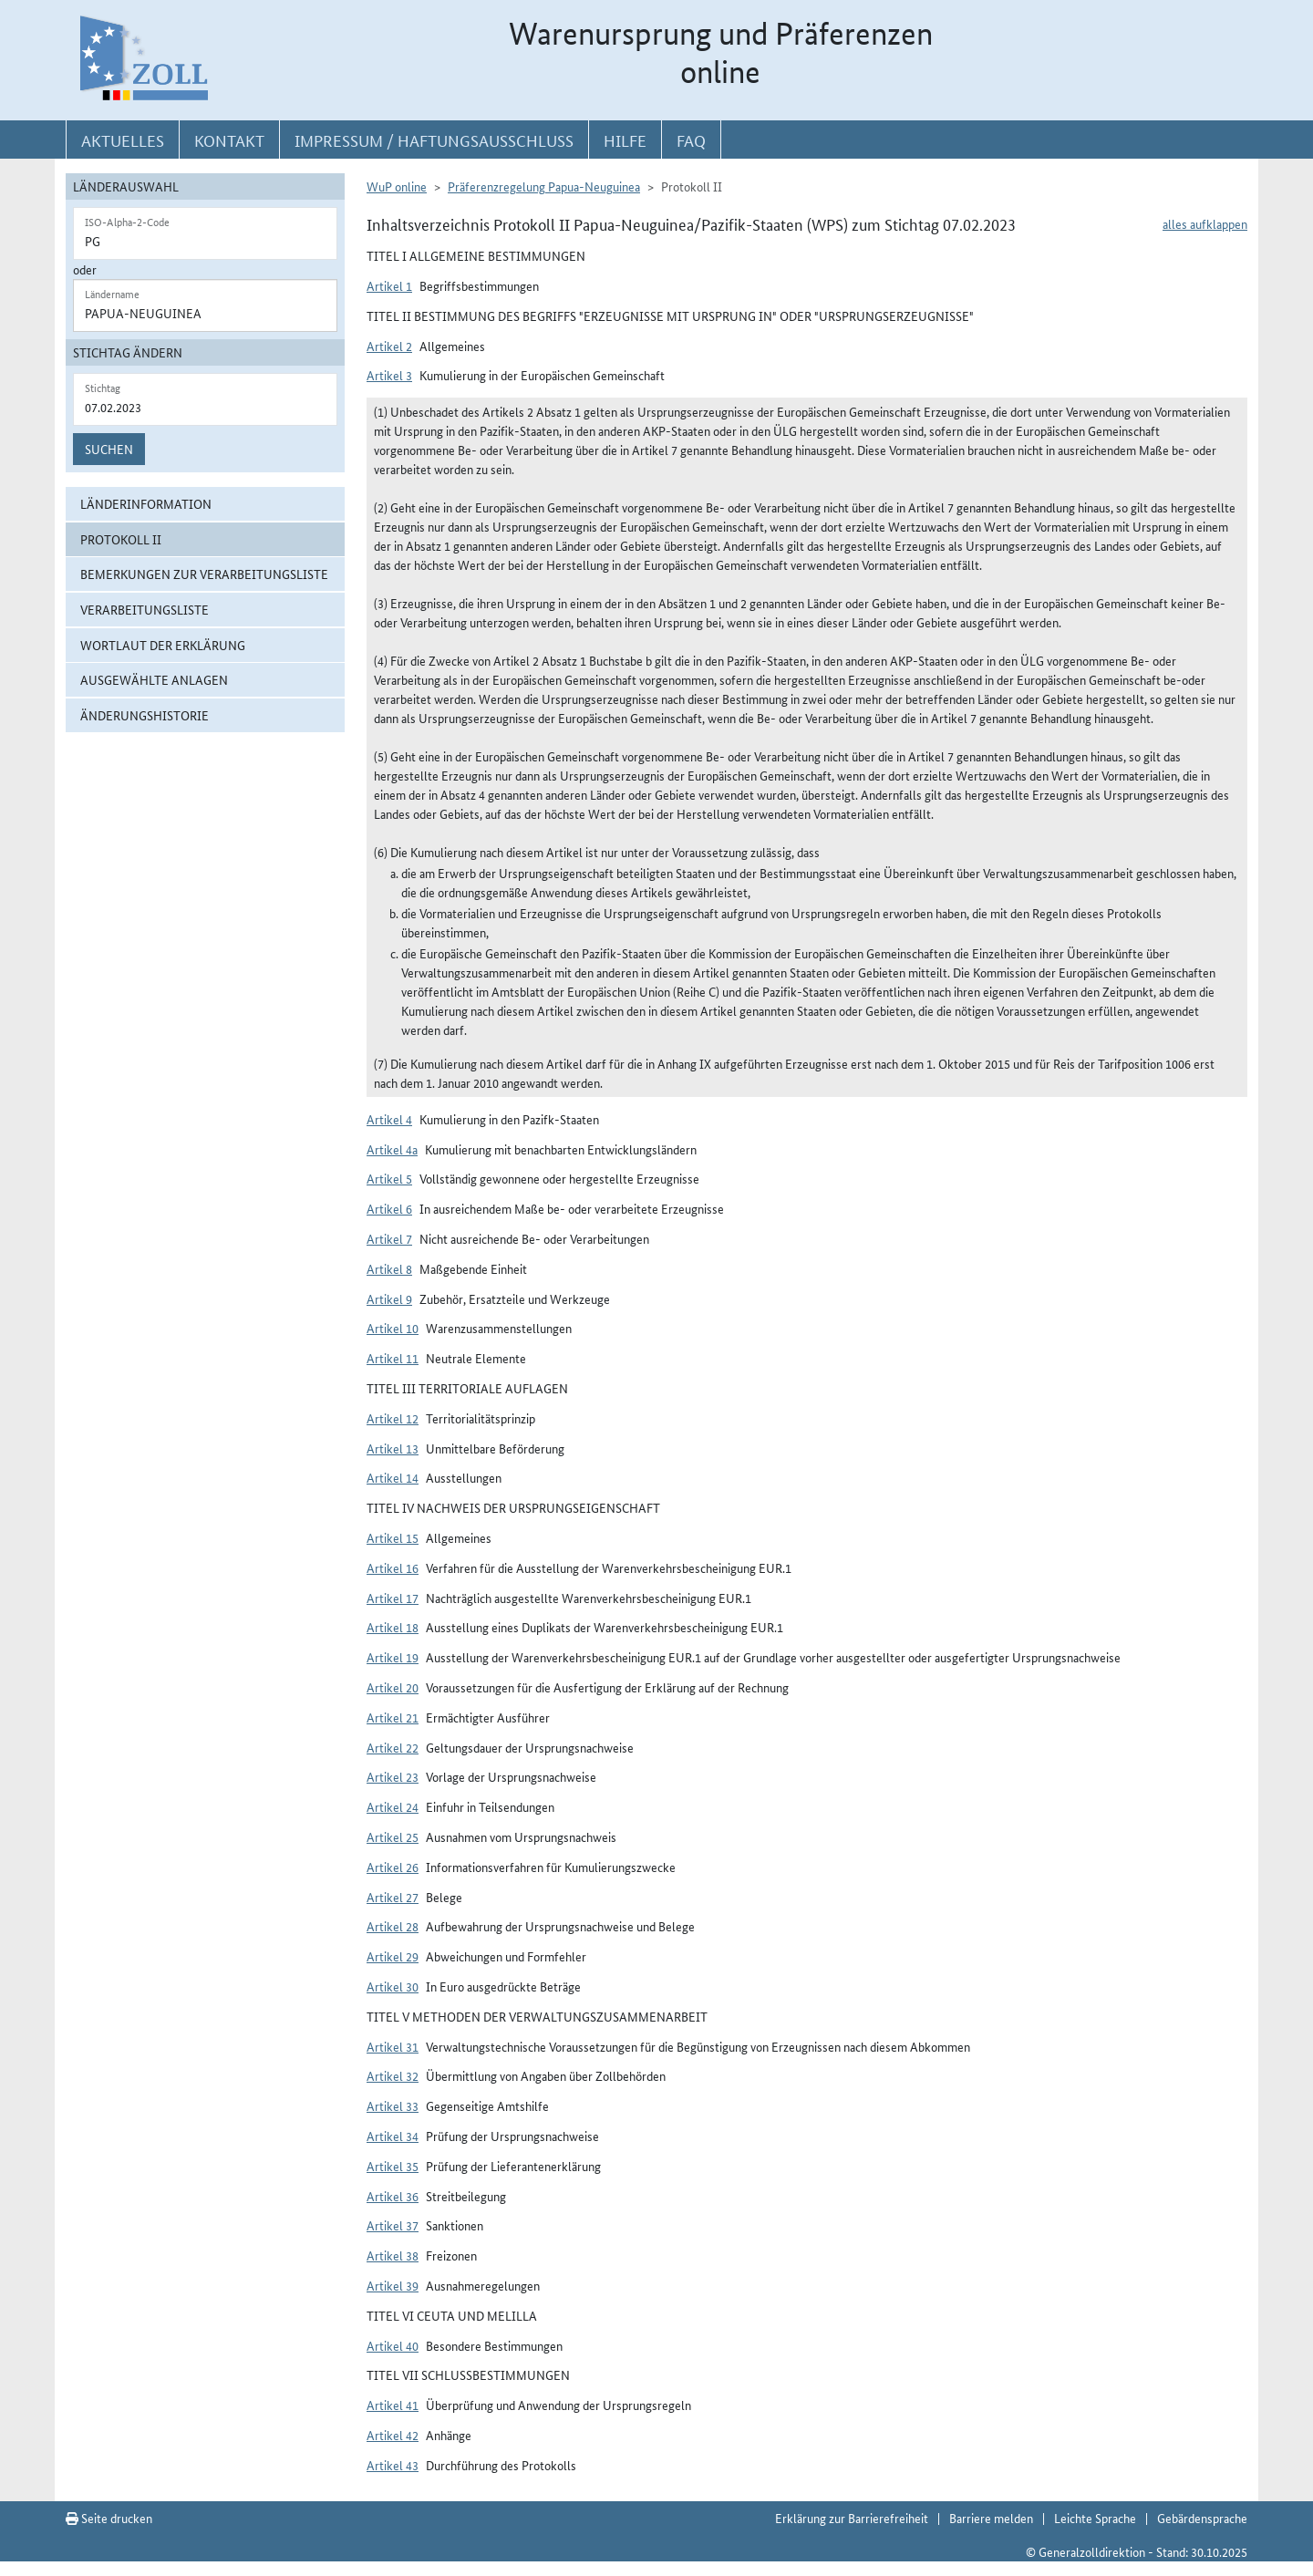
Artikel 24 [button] (393, 1806)
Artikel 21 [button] (393, 1717)
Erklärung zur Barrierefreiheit (851, 2518)
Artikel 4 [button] (389, 1119)
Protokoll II (120, 539)
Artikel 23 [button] (393, 1776)
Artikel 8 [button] (389, 1268)
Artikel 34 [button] (393, 2135)
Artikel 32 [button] (393, 2075)
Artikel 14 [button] (393, 1477)
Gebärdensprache (1202, 2518)
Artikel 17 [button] (393, 1597)
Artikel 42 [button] (393, 2435)
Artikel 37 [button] (393, 2225)
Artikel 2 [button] (389, 345)
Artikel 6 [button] (389, 1208)
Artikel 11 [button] (393, 1358)
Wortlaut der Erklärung (162, 645)
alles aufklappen (1205, 223)
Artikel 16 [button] (393, 1567)
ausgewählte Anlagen (154, 679)
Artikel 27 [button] (393, 1897)
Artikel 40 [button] (393, 2345)
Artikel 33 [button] (393, 2105)
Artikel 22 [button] (393, 1747)
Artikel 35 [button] (393, 2166)
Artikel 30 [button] (393, 1986)
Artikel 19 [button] (393, 1657)
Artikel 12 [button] (393, 1418)
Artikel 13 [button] (393, 1448)
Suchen (109, 449)
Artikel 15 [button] (393, 1537)
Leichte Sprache (1095, 2518)
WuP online (397, 186)
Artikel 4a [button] (392, 1149)
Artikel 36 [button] (393, 2196)
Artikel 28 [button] (393, 1926)
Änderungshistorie (144, 715)
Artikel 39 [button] (393, 2285)
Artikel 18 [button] (393, 1627)
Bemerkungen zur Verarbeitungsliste (204, 573)
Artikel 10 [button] (393, 1328)
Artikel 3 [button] (389, 375)
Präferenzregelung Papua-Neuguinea (544, 186)
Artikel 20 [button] (393, 1687)
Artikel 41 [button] (393, 2404)
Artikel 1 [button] (389, 285)
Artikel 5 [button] (389, 1178)
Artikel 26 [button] (393, 1866)
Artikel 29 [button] (393, 1956)
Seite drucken (109, 2518)
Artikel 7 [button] (389, 1238)
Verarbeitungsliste (144, 609)
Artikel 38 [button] (393, 2255)
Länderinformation (146, 503)
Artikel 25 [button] (393, 1836)
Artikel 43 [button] (393, 2465)
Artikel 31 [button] (393, 2046)
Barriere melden (991, 2518)
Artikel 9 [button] (389, 1298)
